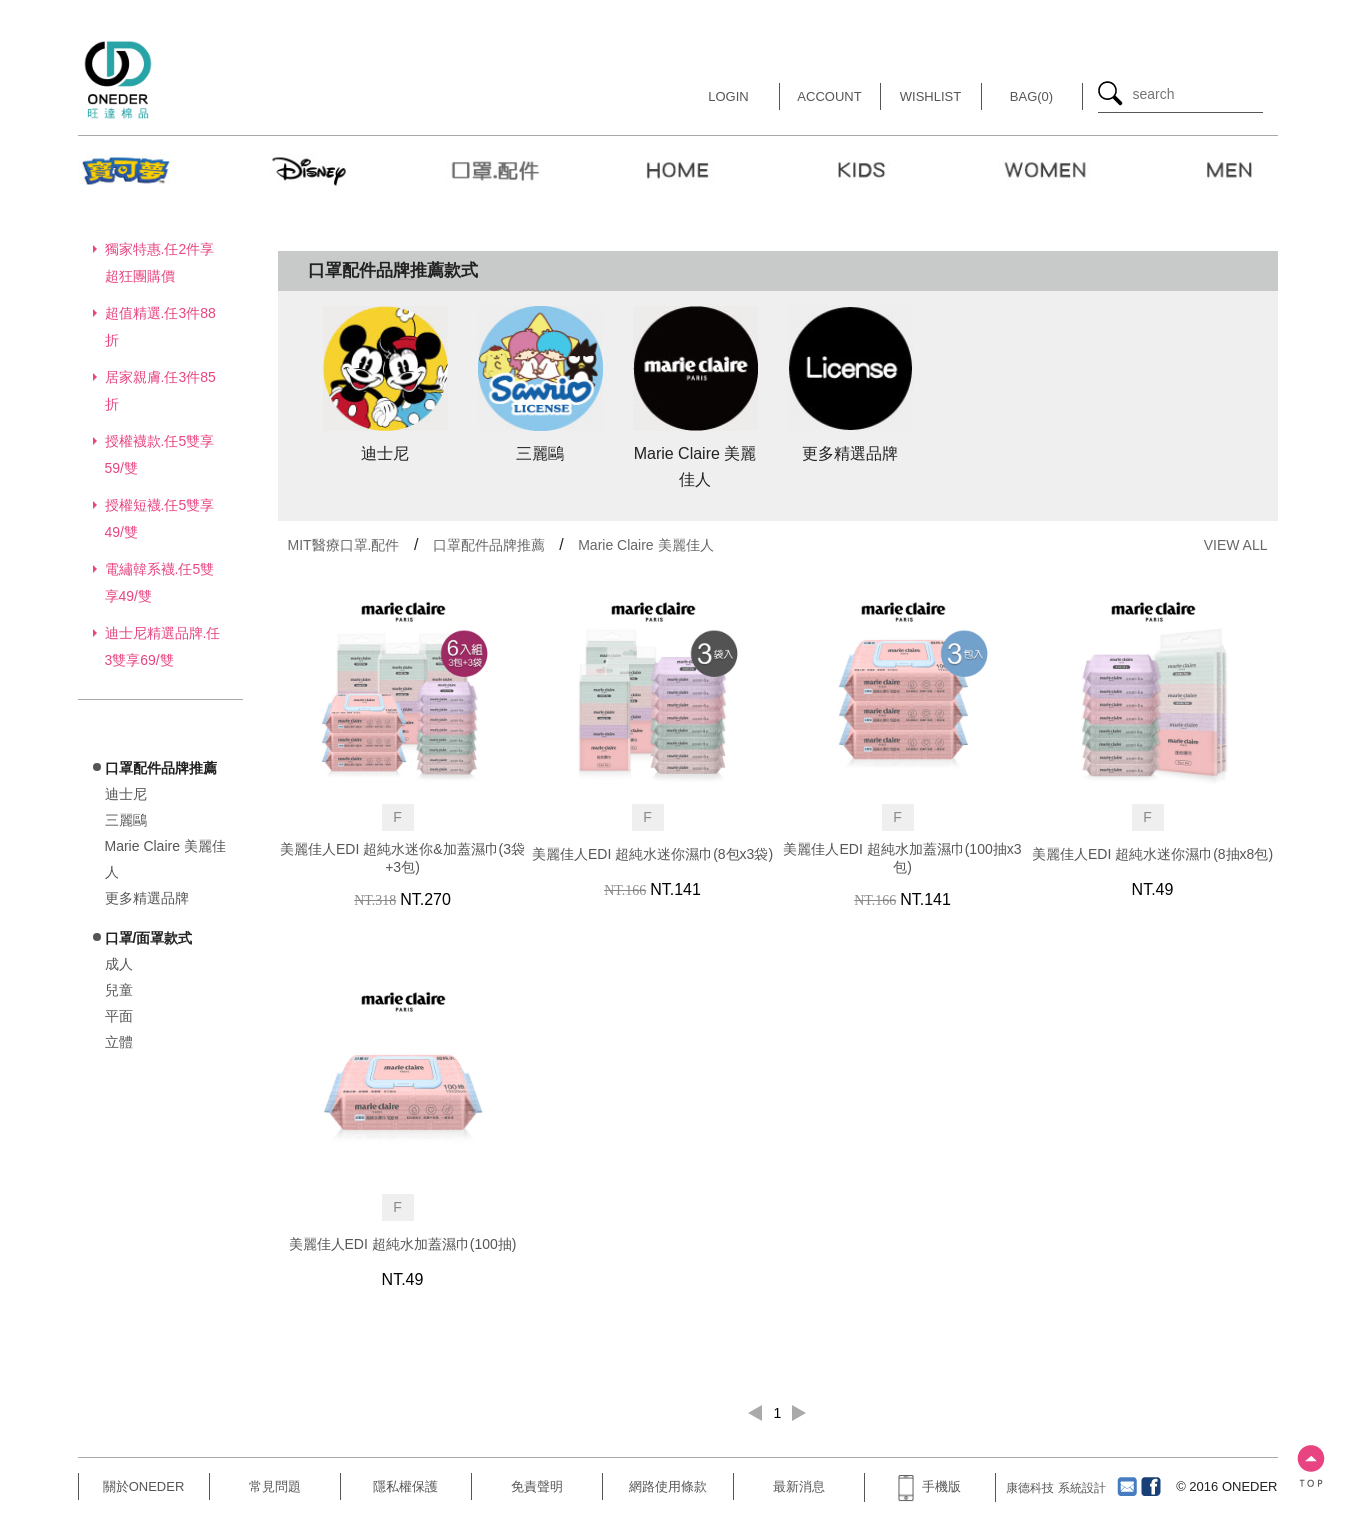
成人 (119, 964)
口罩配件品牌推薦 (489, 545)
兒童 (119, 990)
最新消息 (799, 1486)
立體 (119, 1042)
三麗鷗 (126, 820)
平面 (119, 1016)
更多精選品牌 (147, 898)
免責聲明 (537, 1486)
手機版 (929, 1486)
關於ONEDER (144, 1486)
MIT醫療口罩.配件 (344, 545)
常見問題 (275, 1486)
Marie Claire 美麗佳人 (645, 545)
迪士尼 (126, 794)
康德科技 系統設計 (1055, 1488)
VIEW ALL (1236, 545)
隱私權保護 (405, 1486)
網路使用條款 (668, 1486)
